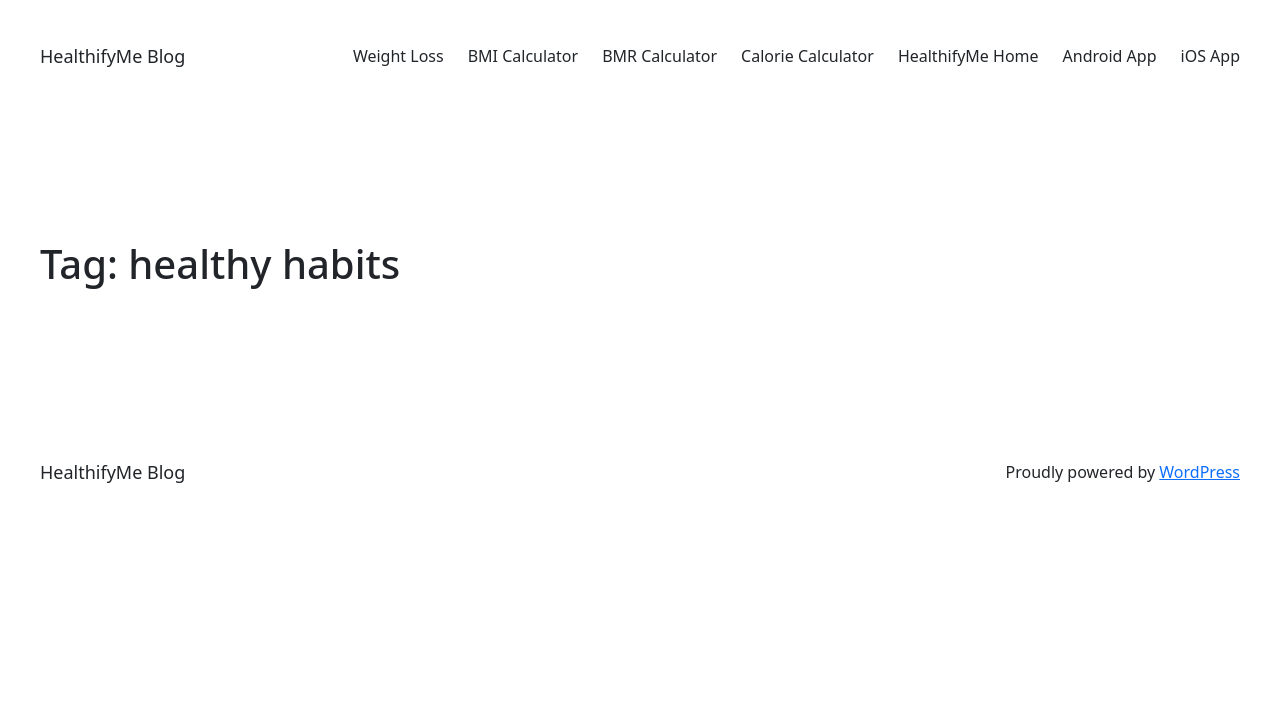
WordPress (1199, 472)
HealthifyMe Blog (112, 56)
